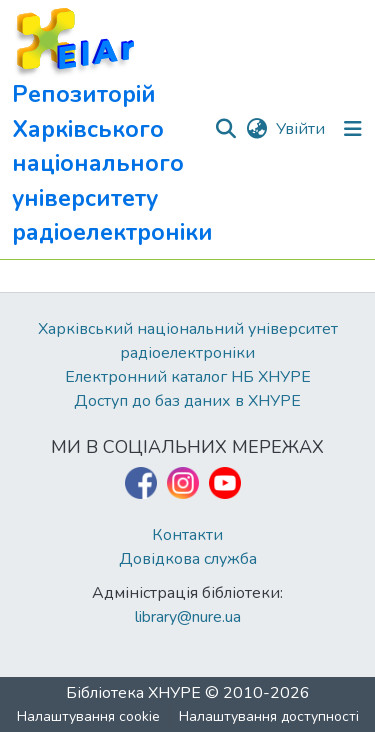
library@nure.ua (188, 617)
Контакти (187, 535)
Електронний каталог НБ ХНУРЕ (188, 377)
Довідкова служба (188, 559)
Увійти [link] (300, 129)
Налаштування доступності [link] (269, 716)
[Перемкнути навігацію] (353, 129)
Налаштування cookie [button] (88, 716)
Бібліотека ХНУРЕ (133, 693)
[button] (112, 129)
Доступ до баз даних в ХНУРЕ (187, 401)
